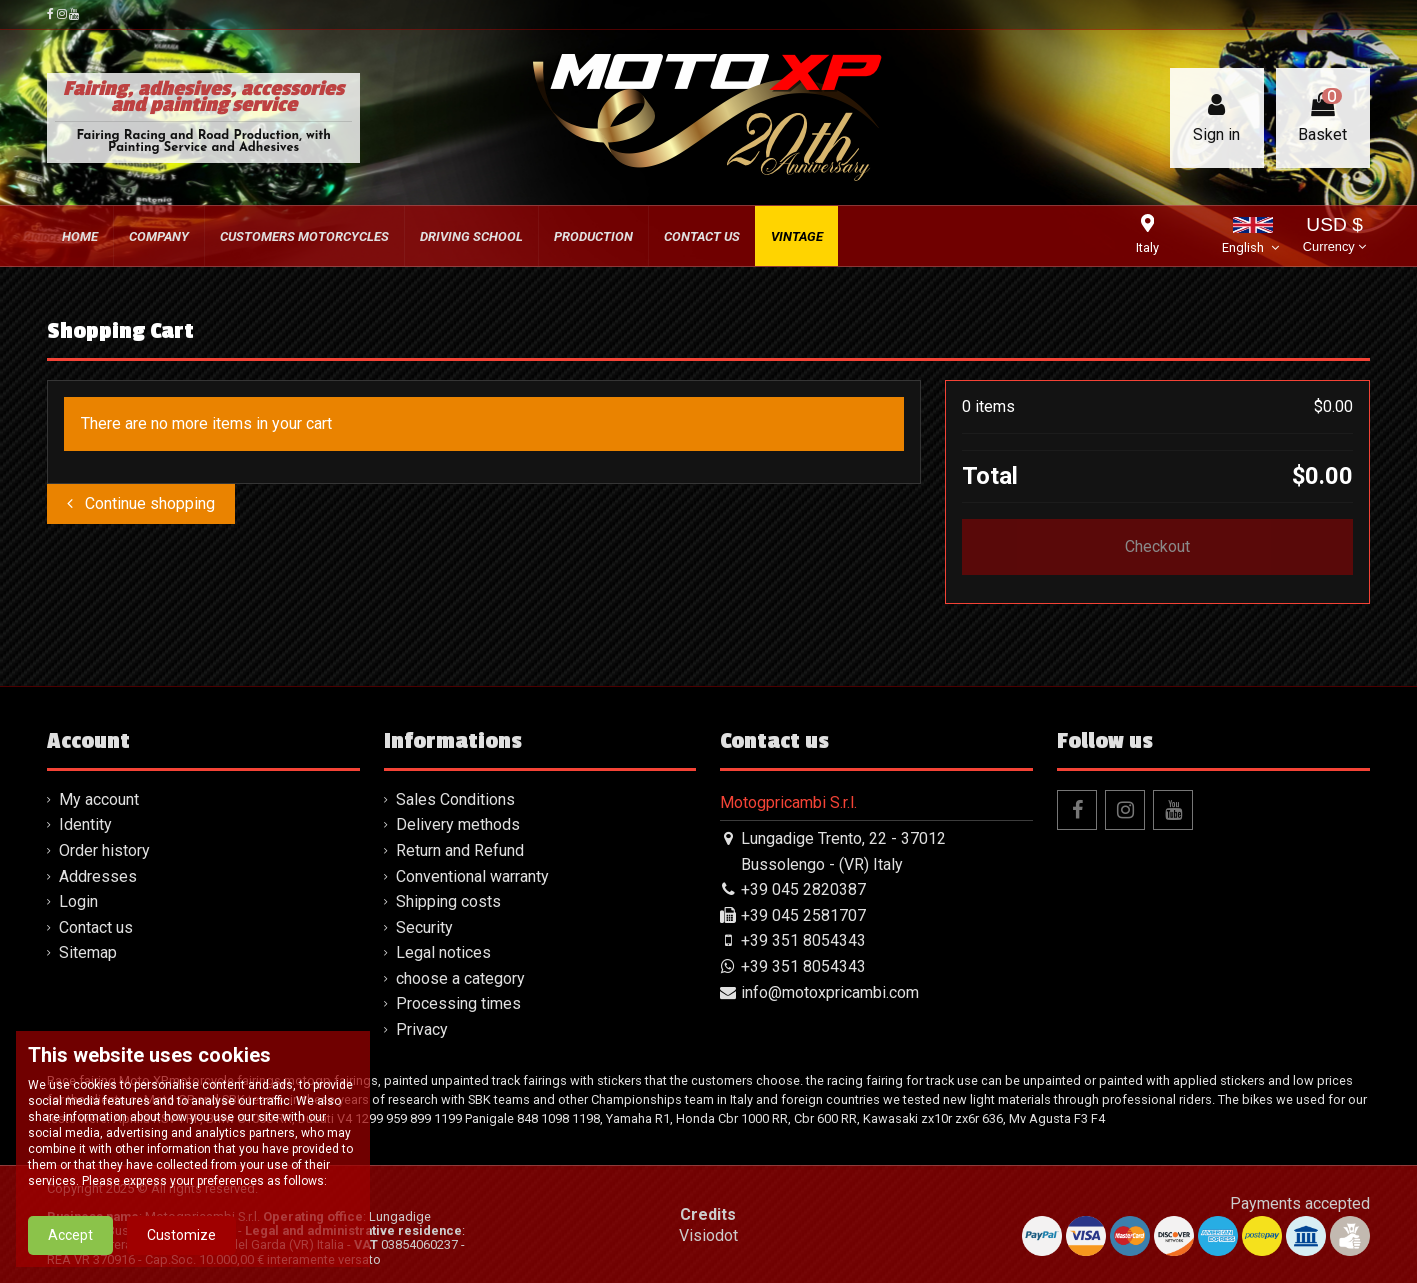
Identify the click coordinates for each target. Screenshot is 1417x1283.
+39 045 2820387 (803, 889)
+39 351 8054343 (803, 940)
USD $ (1334, 236)
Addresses (98, 876)
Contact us (96, 927)
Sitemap (88, 952)
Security (424, 927)
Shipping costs (448, 901)
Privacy (422, 1029)
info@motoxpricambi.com (830, 992)
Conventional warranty (472, 876)
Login (78, 901)
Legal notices (443, 952)
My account (99, 799)
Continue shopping (141, 503)
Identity (85, 824)
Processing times (458, 1003)
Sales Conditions (455, 799)
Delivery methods (458, 824)
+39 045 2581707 (803, 915)
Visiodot (708, 1235)
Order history (104, 850)
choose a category (460, 978)
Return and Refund (460, 850)
